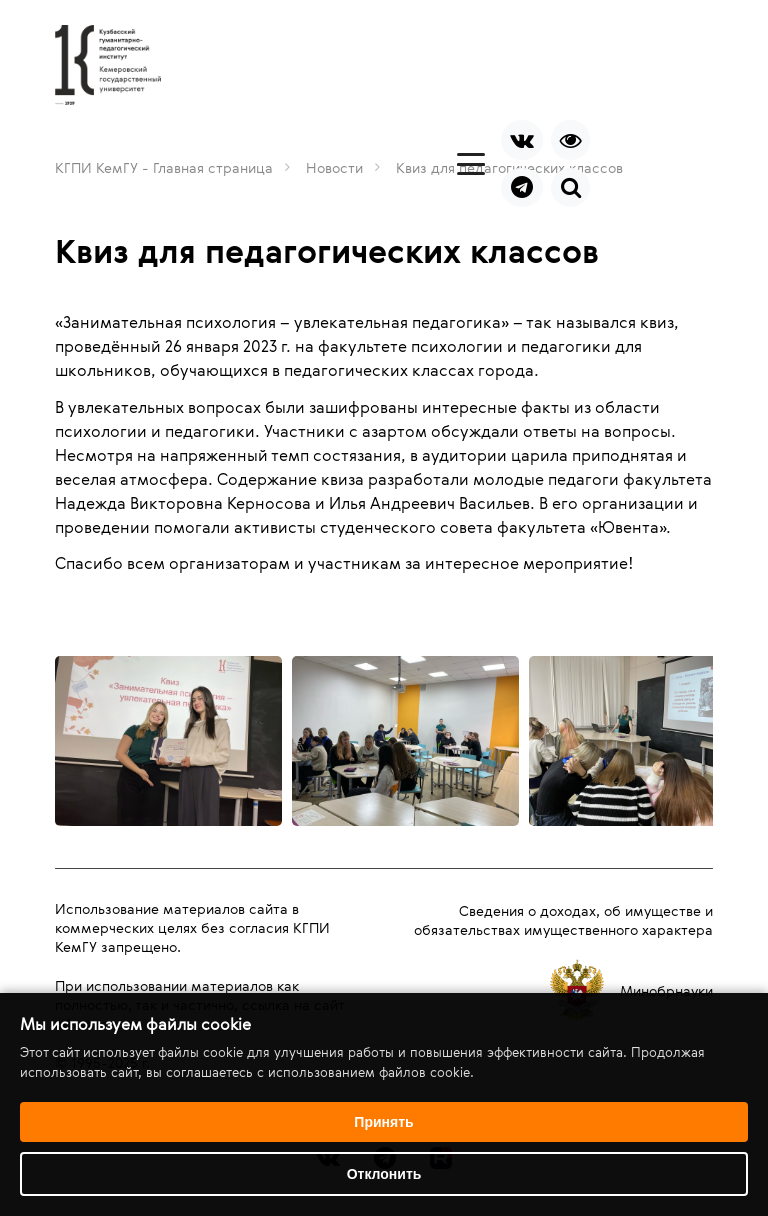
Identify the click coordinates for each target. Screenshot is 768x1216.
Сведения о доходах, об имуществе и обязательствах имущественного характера (563, 920)
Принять (383, 1122)
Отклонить (384, 1174)
